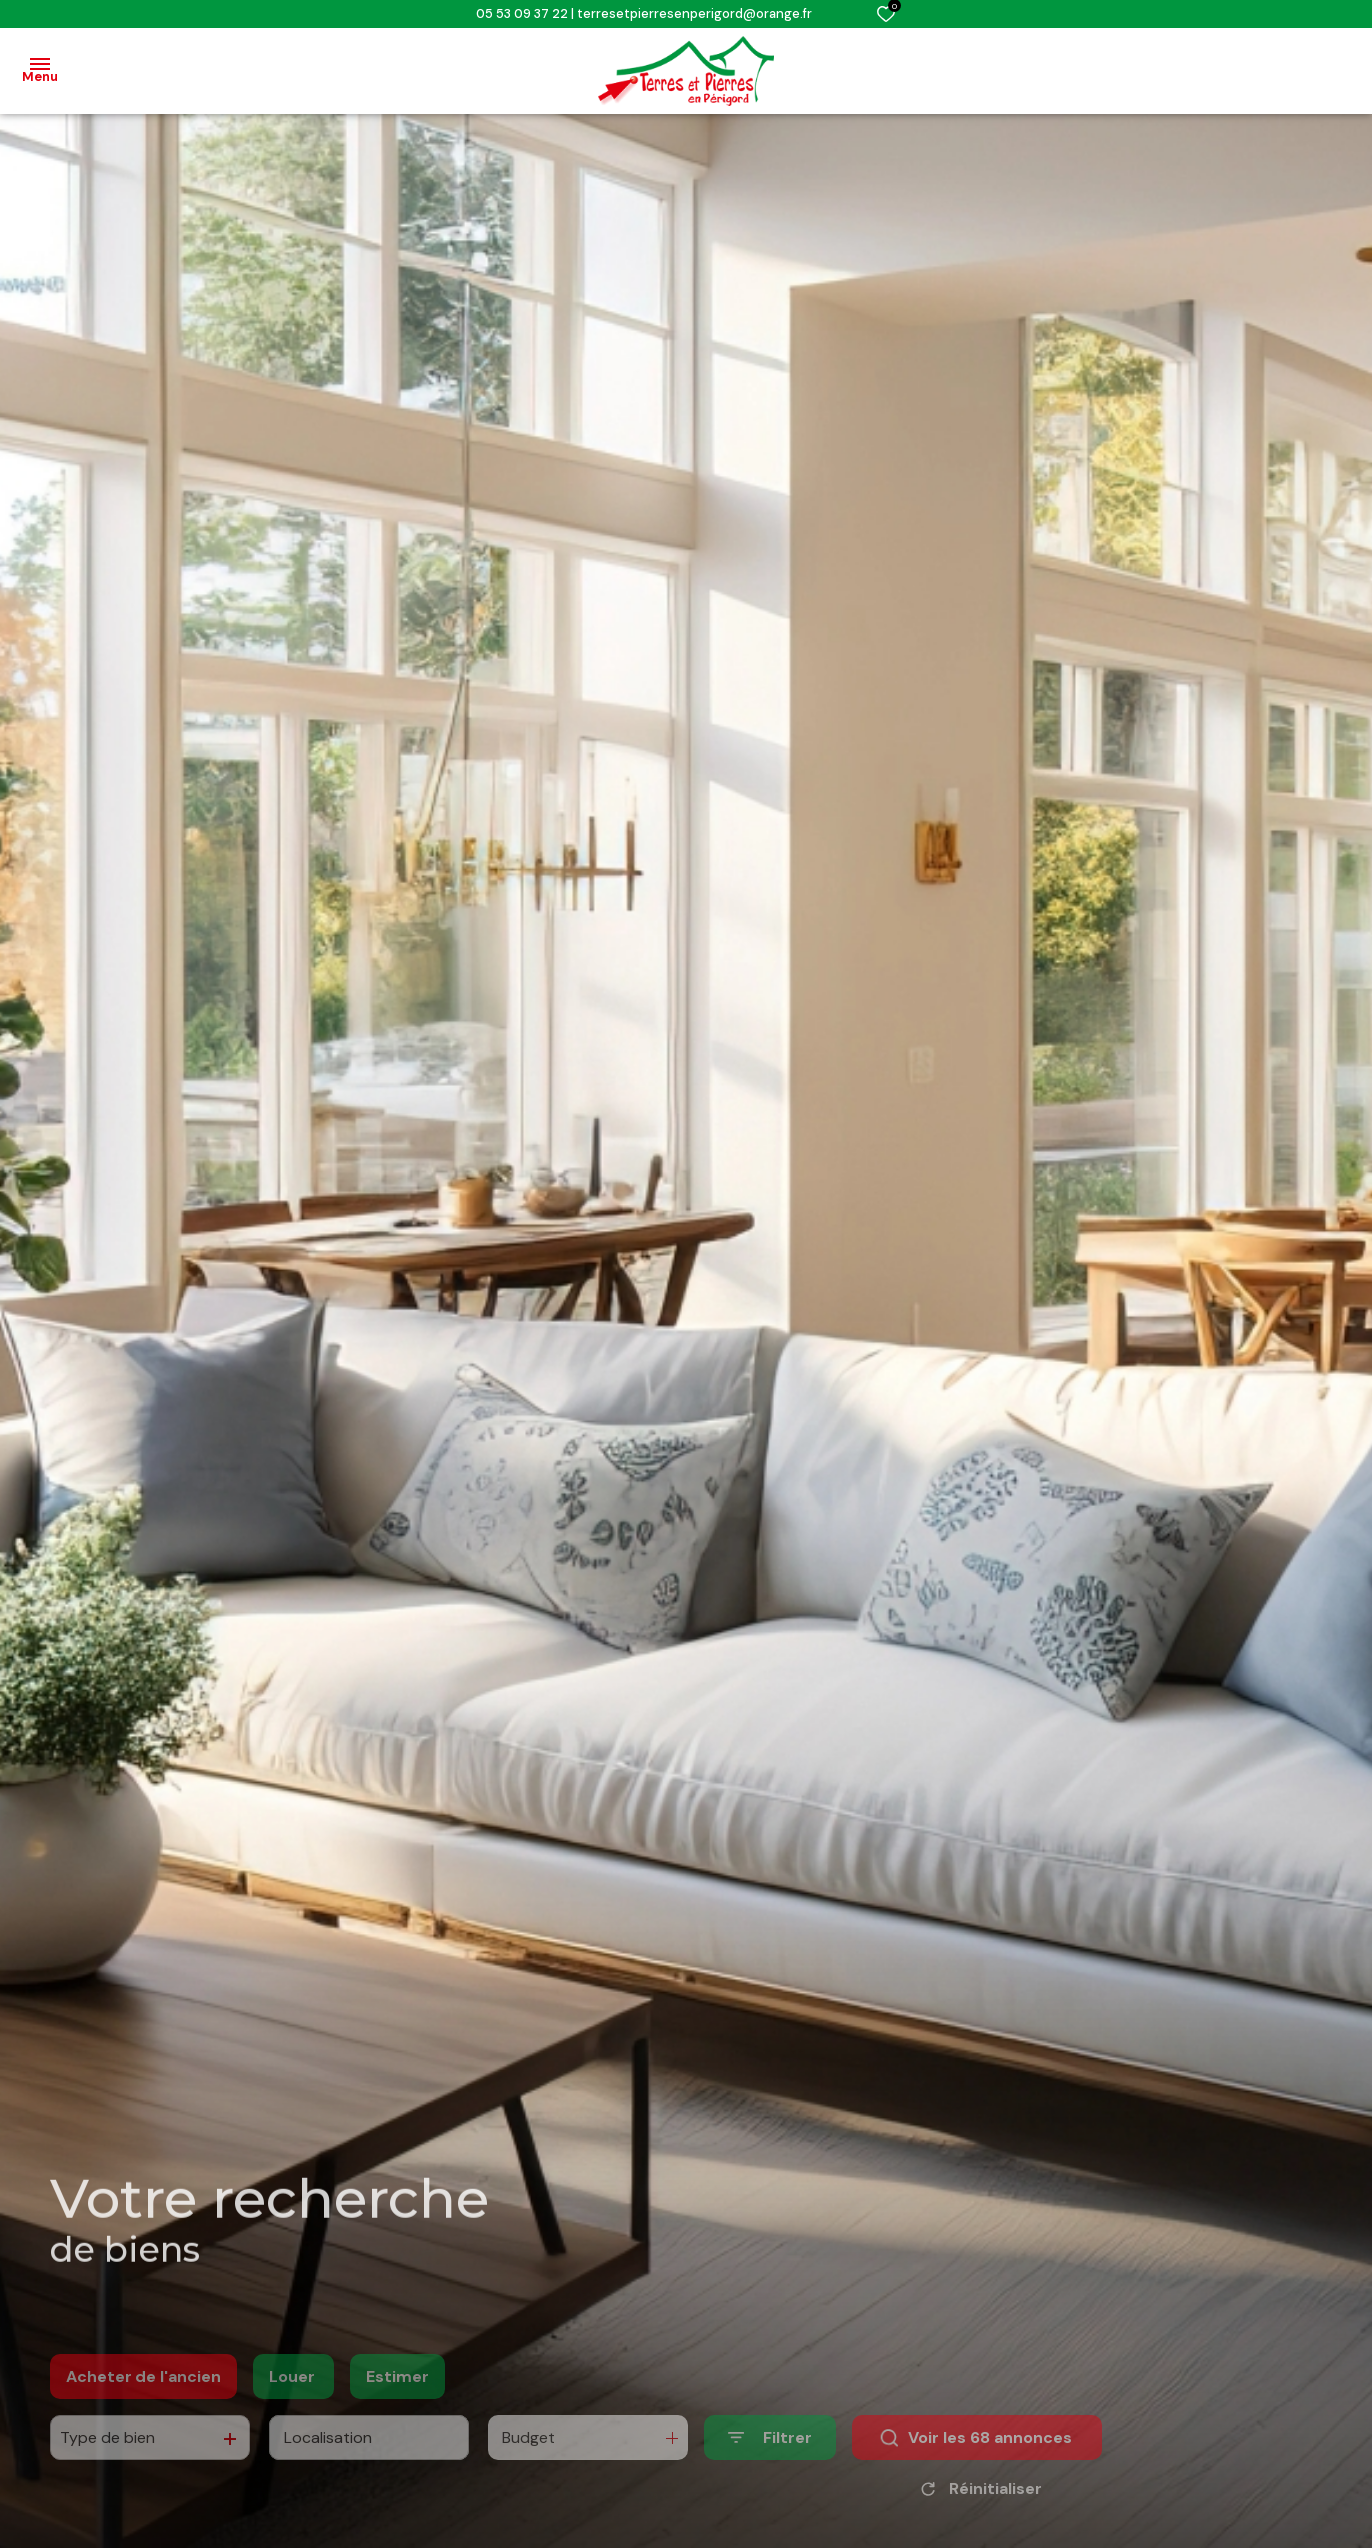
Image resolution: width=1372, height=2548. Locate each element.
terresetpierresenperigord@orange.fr (694, 13)
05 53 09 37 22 (522, 13)
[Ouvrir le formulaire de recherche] (770, 2466)
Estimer (397, 2405)
